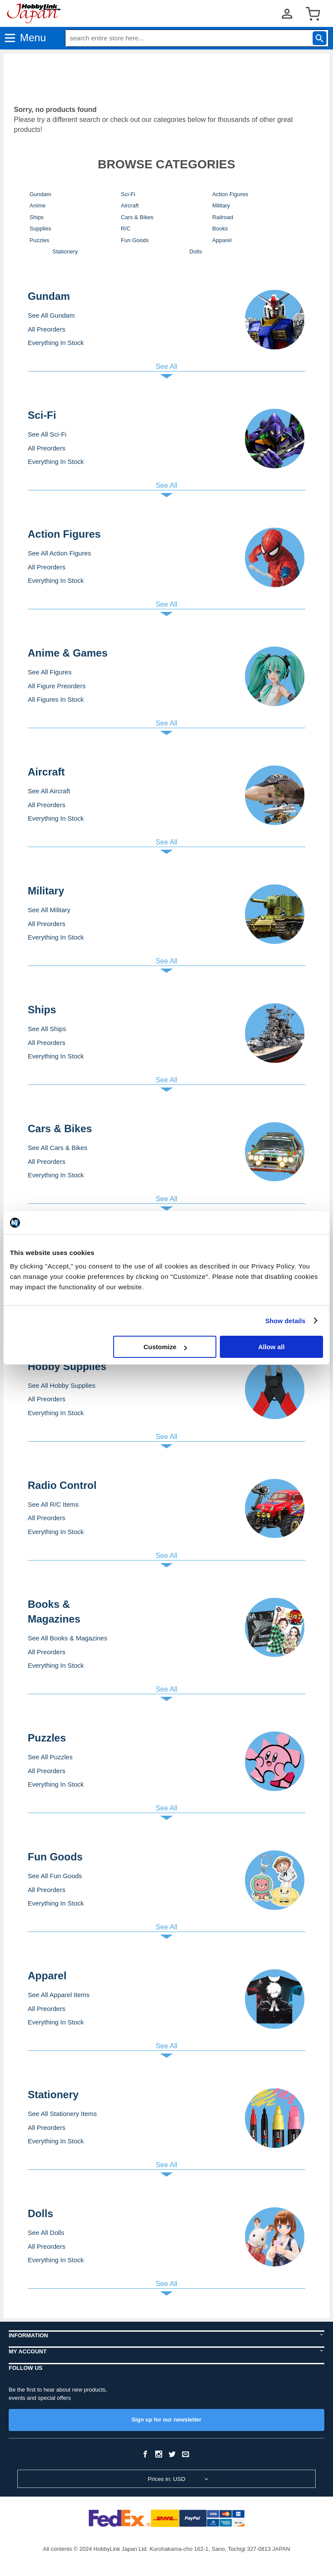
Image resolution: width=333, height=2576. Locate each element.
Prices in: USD (167, 2479)
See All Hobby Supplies (61, 1385)
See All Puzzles (50, 1757)
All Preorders (46, 329)
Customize (165, 1346)
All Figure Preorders (56, 686)
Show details (285, 1320)
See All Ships (47, 1028)
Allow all (271, 1346)
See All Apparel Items (59, 1994)
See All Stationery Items (62, 2113)
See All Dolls (46, 2232)
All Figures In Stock (56, 699)
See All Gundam (51, 315)
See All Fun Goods (55, 1875)
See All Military (49, 909)
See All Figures (50, 672)
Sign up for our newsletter (166, 2419)
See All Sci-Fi (47, 434)
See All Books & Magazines (67, 1638)
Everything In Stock (56, 342)
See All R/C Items (53, 1504)
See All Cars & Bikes (58, 1147)
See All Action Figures (59, 553)
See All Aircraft (49, 791)
